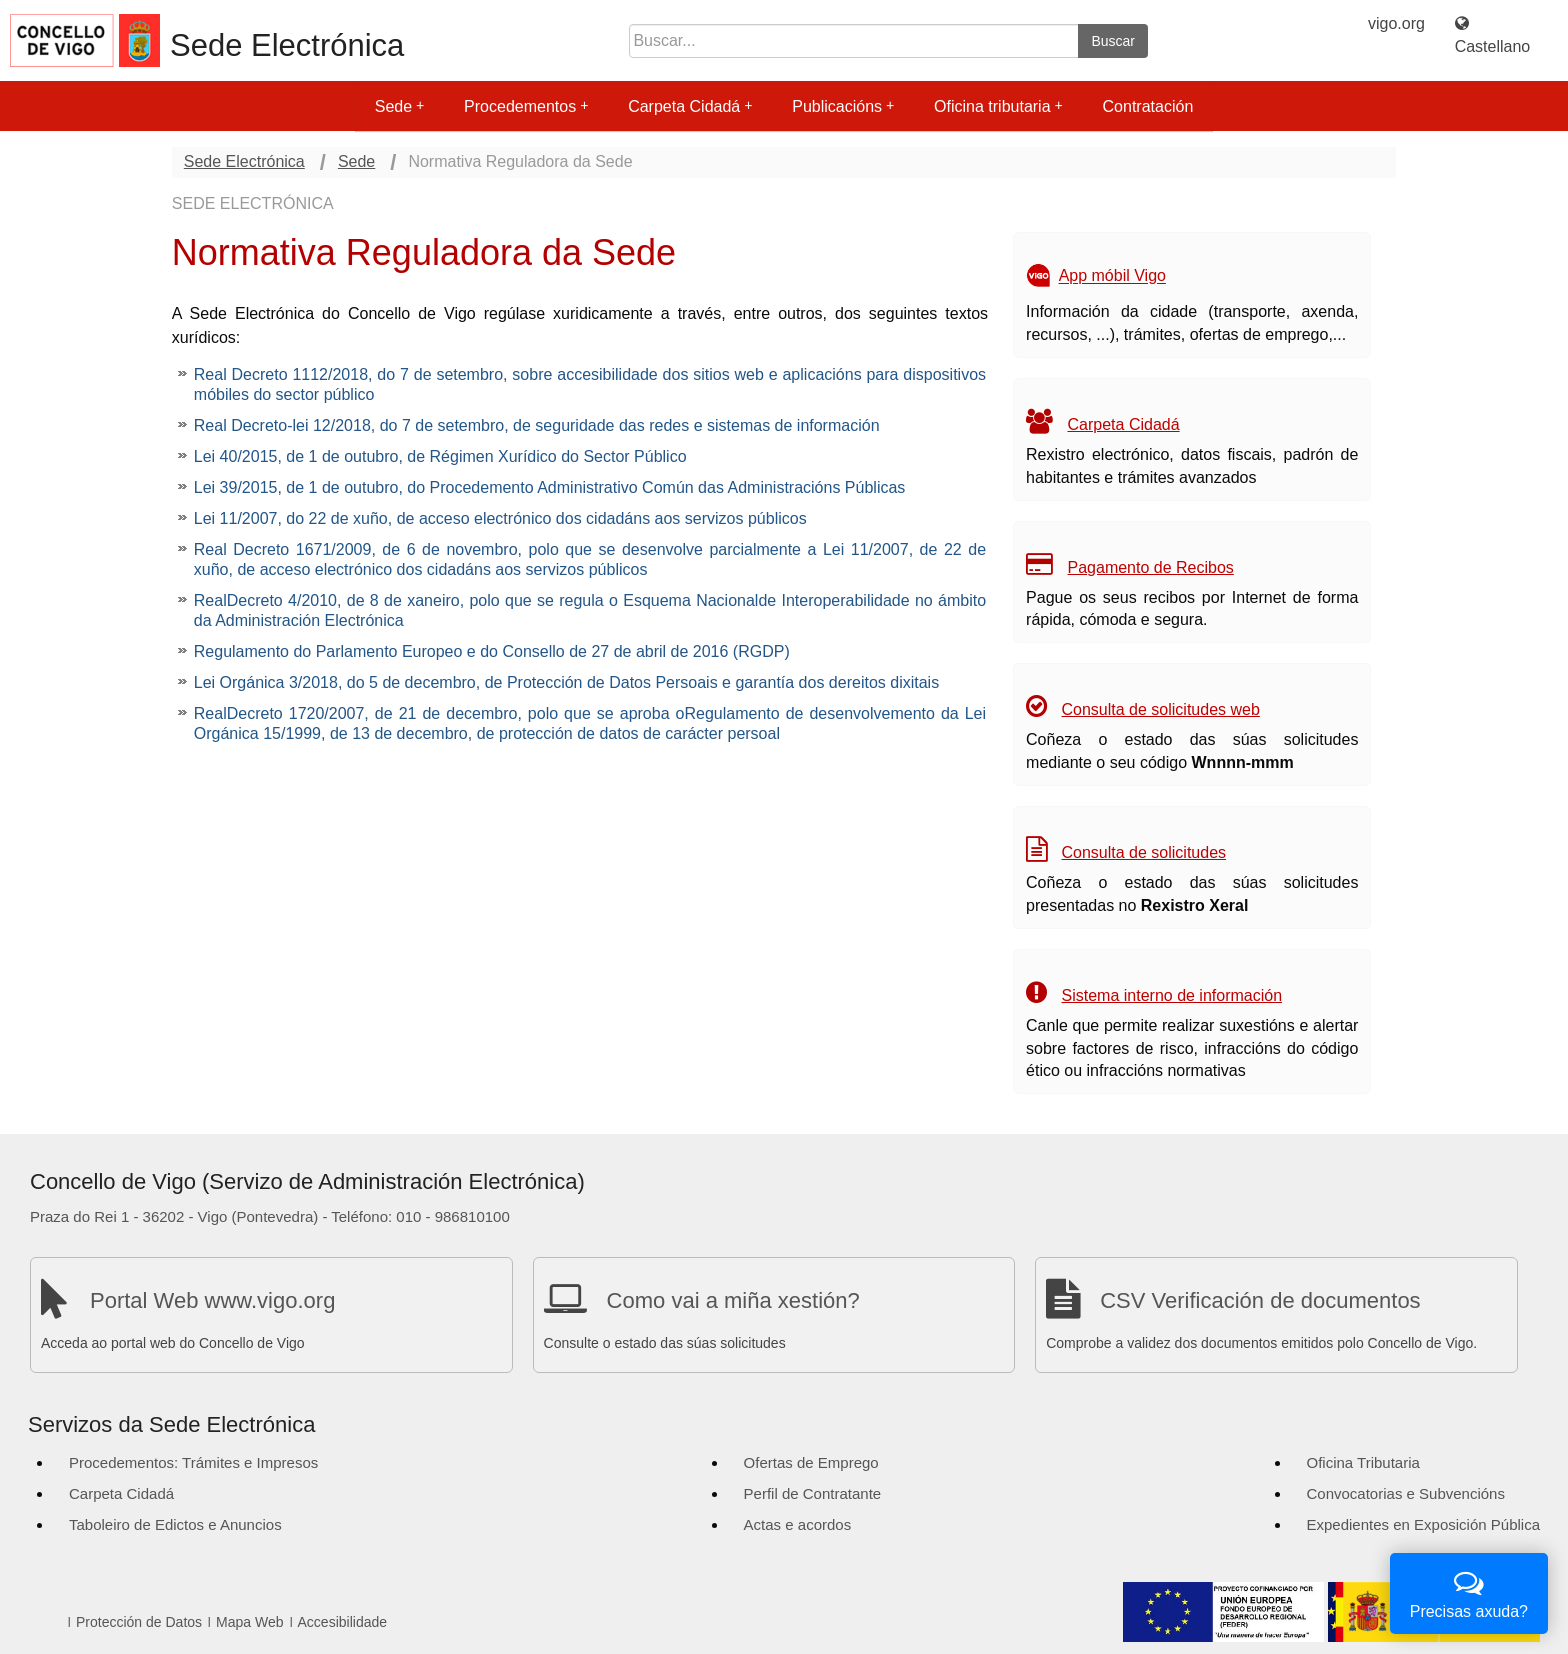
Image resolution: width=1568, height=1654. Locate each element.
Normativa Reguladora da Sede (520, 161)
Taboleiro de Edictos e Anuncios (175, 1524)
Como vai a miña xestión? (733, 1300)
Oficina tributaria (998, 106)
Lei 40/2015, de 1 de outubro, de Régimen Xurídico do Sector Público (440, 456)
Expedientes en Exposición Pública (1423, 1524)
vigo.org (1396, 23)
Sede (399, 106)
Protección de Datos (139, 1622)
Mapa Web (249, 1622)
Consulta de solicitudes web (1161, 709)
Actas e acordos (798, 1524)
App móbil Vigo (1112, 276)
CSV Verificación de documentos (1260, 1300)
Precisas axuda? (1469, 1591)
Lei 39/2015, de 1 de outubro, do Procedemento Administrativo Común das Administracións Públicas (550, 487)
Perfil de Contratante (813, 1493)
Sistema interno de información (1172, 995)
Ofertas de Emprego (811, 1462)
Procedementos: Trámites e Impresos (193, 1462)
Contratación (1148, 106)
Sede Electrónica (287, 45)
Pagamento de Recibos (1151, 567)
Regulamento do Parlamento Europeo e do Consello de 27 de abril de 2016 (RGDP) (492, 651)
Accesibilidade (343, 1622)
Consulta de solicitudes (1144, 852)
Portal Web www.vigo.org (212, 1300)
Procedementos (526, 106)
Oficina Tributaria (1363, 1462)
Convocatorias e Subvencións (1406, 1493)
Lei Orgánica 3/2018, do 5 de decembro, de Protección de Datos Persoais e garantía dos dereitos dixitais (566, 682)
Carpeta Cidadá (690, 106)
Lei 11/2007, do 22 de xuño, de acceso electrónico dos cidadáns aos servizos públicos (500, 518)
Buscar (1113, 41)
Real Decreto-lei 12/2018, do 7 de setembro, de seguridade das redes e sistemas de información (537, 425)
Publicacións (843, 106)
